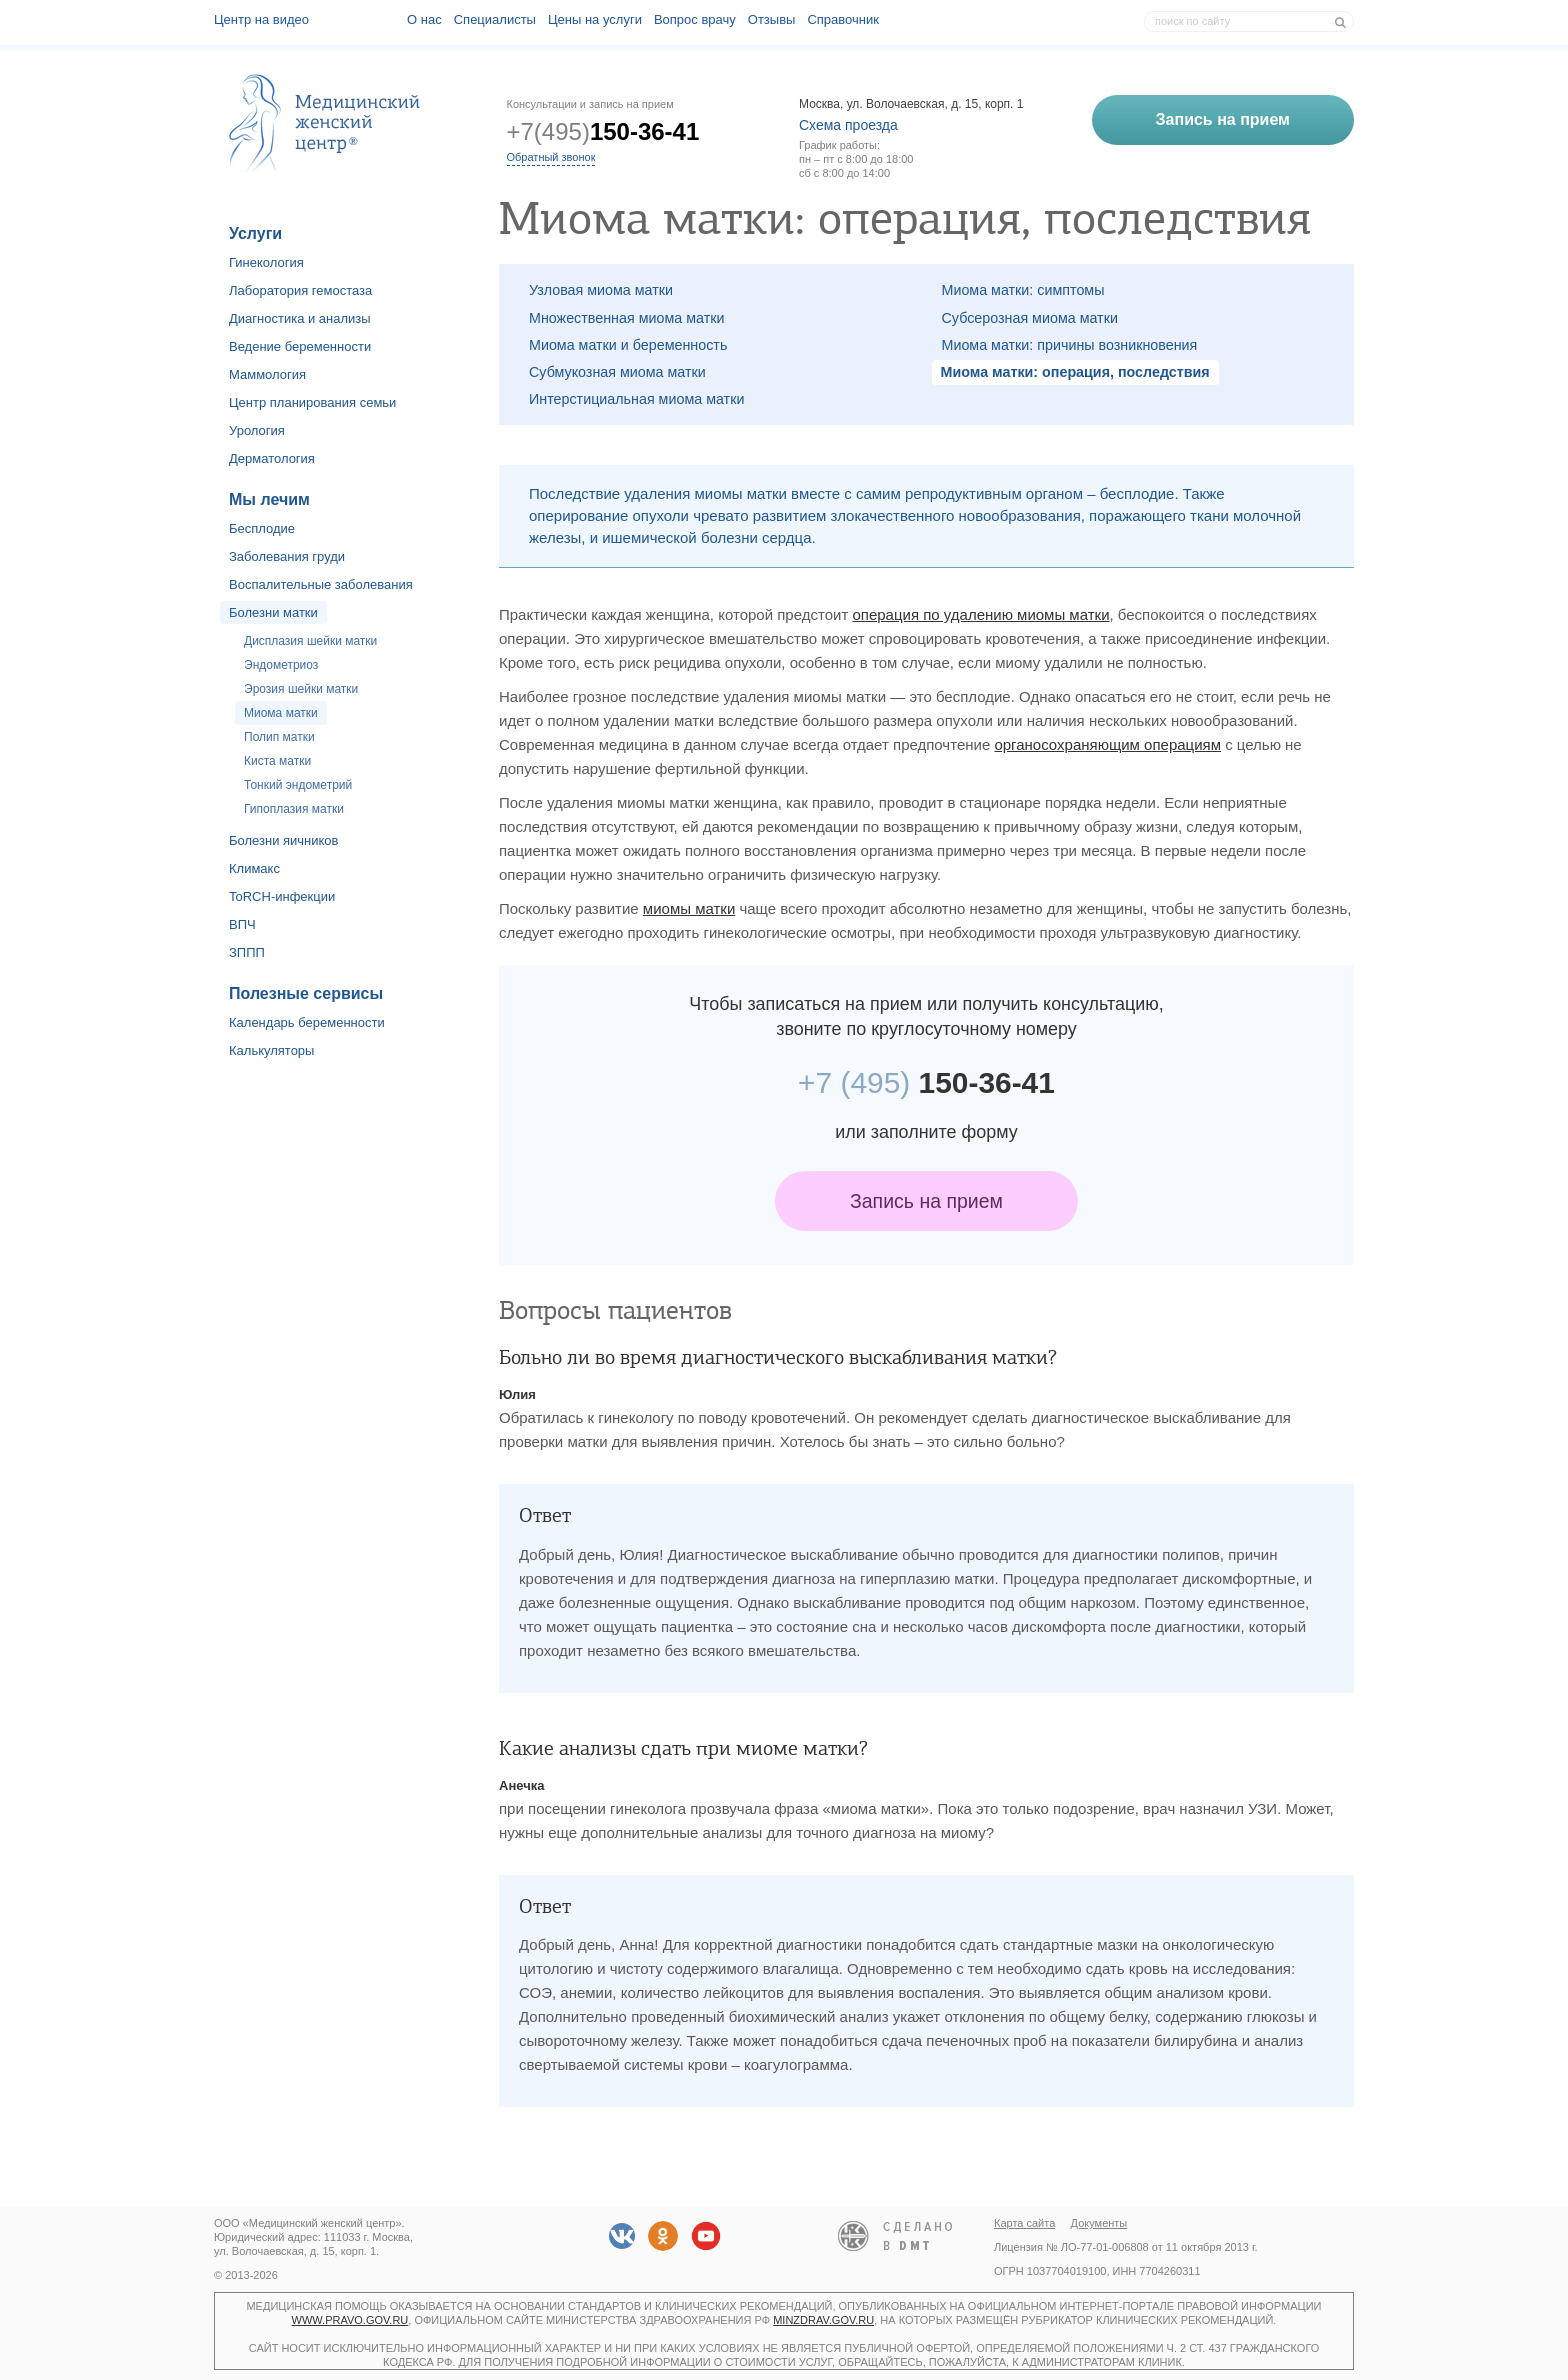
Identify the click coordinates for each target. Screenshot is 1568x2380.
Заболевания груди (287, 556)
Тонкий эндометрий (298, 785)
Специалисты (495, 19)
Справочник (843, 19)
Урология (257, 430)
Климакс (254, 868)
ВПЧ (242, 924)
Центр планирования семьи (312, 402)
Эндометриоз (281, 665)
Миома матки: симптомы (1023, 290)
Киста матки (277, 761)
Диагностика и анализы (300, 318)
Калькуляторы (271, 1050)
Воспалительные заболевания (321, 584)
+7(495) (603, 131)
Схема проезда (848, 125)
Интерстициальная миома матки (636, 399)
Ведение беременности (300, 346)
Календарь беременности (307, 1022)
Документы (1099, 2223)
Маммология (267, 374)
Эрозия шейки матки (301, 689)
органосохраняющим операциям (1107, 744)
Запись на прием (926, 1201)
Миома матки (281, 713)
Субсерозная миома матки (1030, 318)
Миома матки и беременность (628, 345)
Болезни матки (273, 612)
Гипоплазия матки (294, 809)
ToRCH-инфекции (282, 896)
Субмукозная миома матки (617, 372)
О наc (424, 19)
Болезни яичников (284, 840)
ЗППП (247, 952)
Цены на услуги (595, 19)
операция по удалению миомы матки (980, 614)
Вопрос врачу (695, 19)
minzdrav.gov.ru (823, 2320)
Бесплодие (262, 528)
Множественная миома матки (626, 318)
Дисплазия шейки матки (310, 641)
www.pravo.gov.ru (350, 2320)
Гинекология (266, 262)
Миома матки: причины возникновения (1070, 345)
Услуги (255, 233)
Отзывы (772, 19)
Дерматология (272, 458)
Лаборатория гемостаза (300, 290)
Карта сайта (1024, 2223)
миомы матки (689, 908)
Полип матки (279, 737)
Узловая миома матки (601, 290)
